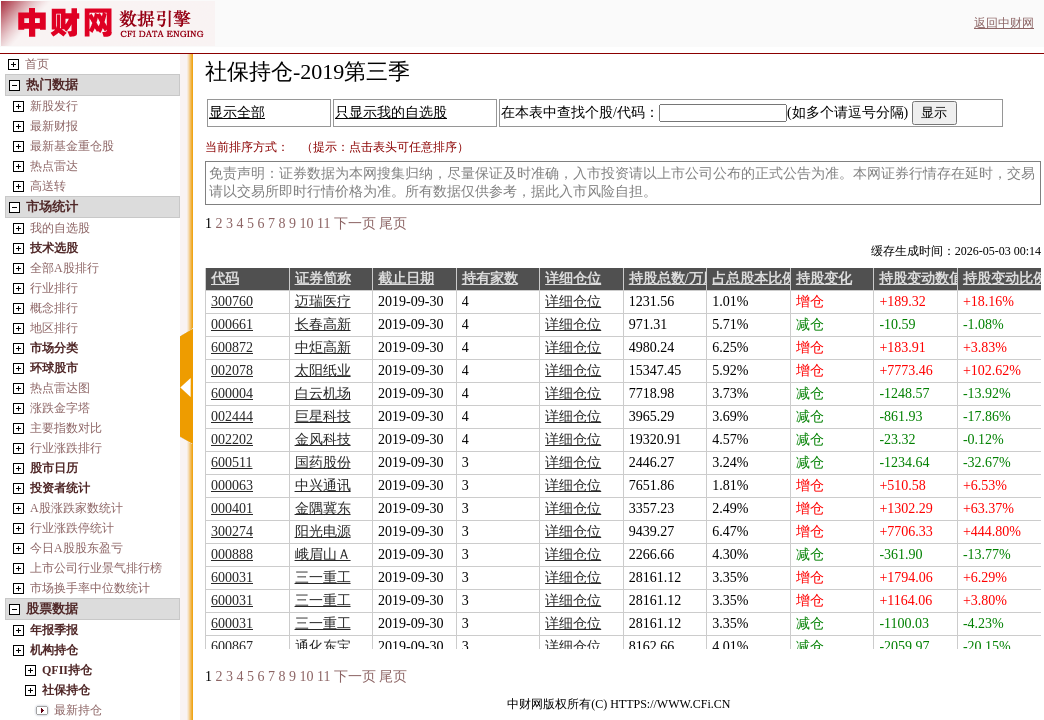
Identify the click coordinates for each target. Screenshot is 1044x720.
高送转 (48, 186)
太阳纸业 (323, 370)
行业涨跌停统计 (72, 528)
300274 (232, 531)
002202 (232, 439)
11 (323, 223)
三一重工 (323, 577)
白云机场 (323, 393)
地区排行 (54, 328)
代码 (225, 278)
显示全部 (237, 112)
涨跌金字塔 (60, 408)
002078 (232, 370)
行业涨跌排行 (66, 448)
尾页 (393, 223)
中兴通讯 (323, 485)
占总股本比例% (761, 278)
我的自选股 (60, 228)
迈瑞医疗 (323, 301)
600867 (232, 646)
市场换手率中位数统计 (90, 588)
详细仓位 (573, 278)
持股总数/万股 (673, 278)
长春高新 (323, 324)
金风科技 (323, 439)
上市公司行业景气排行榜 (96, 568)
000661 (232, 324)
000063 (232, 485)
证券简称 (323, 278)
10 (307, 223)
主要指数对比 (66, 428)
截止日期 (406, 278)
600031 (232, 577)
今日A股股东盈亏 (76, 548)
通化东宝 (323, 646)
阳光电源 (323, 531)
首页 (37, 64)
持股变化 (824, 278)
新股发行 (54, 106)
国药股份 (323, 462)
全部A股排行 (64, 268)
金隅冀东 (323, 508)
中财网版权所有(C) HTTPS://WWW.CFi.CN (618, 704)
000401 (232, 508)
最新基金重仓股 (72, 146)
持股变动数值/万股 (937, 278)
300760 (232, 301)
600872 (232, 347)
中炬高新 (323, 347)
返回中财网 (1004, 23)
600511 (231, 462)
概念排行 (54, 308)
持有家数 (490, 278)
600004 (232, 393)
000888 (232, 554)
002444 (232, 416)
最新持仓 (78, 710)
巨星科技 (323, 416)
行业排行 (54, 288)
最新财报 (54, 126)
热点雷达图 (60, 388)
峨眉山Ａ (323, 554)
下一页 (355, 223)
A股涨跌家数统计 (76, 508)
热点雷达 (54, 166)
